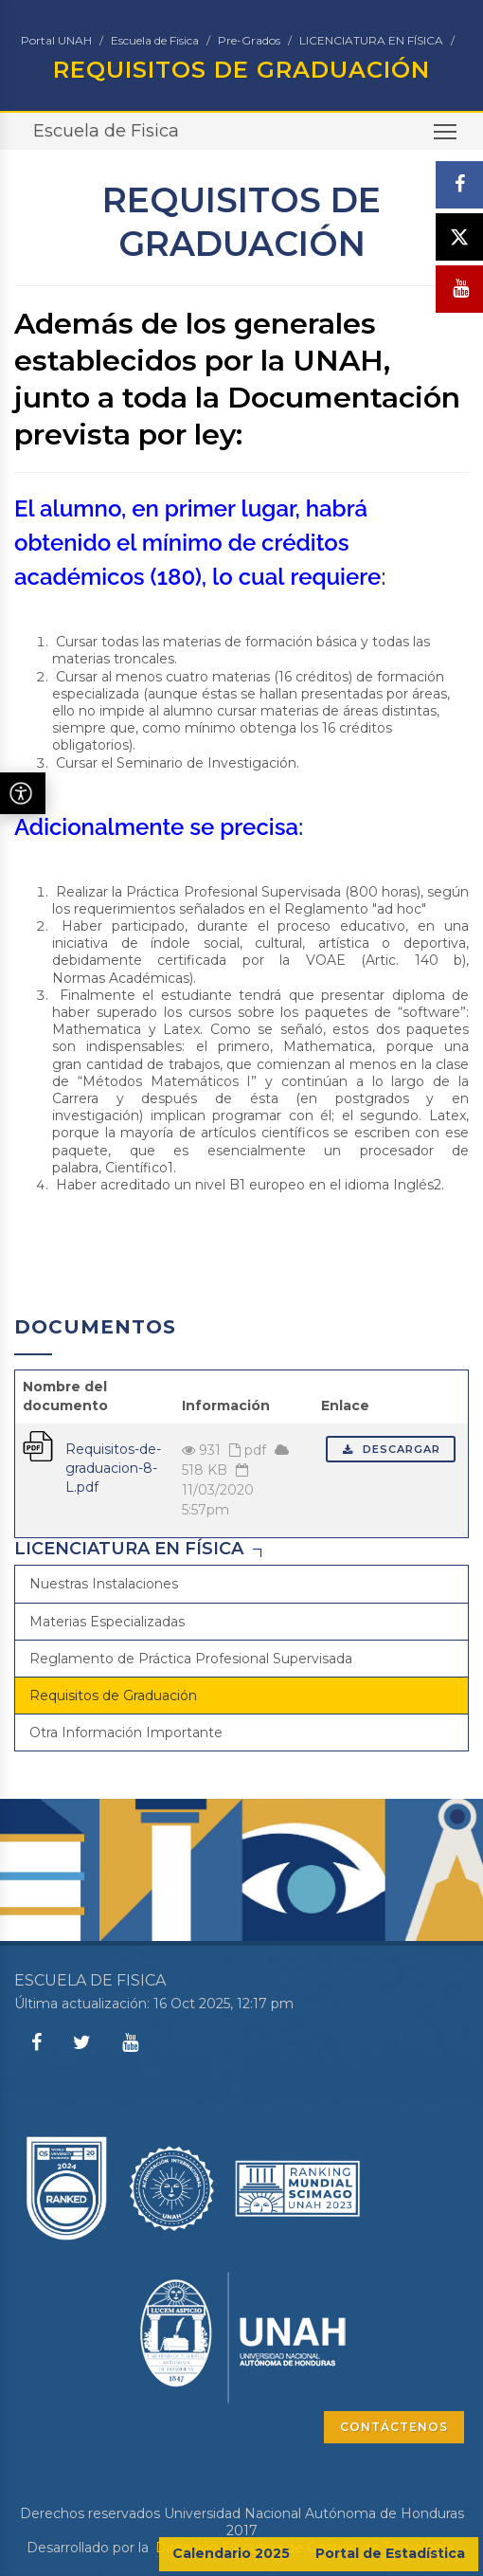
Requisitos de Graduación (113, 1695)
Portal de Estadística (390, 2553)
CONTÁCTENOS (394, 2427)
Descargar (390, 1449)
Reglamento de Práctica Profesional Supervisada (190, 1658)
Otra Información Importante (126, 1732)
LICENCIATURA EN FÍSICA (371, 40)
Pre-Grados (249, 40)
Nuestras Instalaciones (103, 1583)
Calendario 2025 (231, 2553)
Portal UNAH (56, 40)
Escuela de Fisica (155, 40)
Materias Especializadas (107, 1621)
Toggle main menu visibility (446, 138)
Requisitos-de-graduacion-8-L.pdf (113, 1468)
